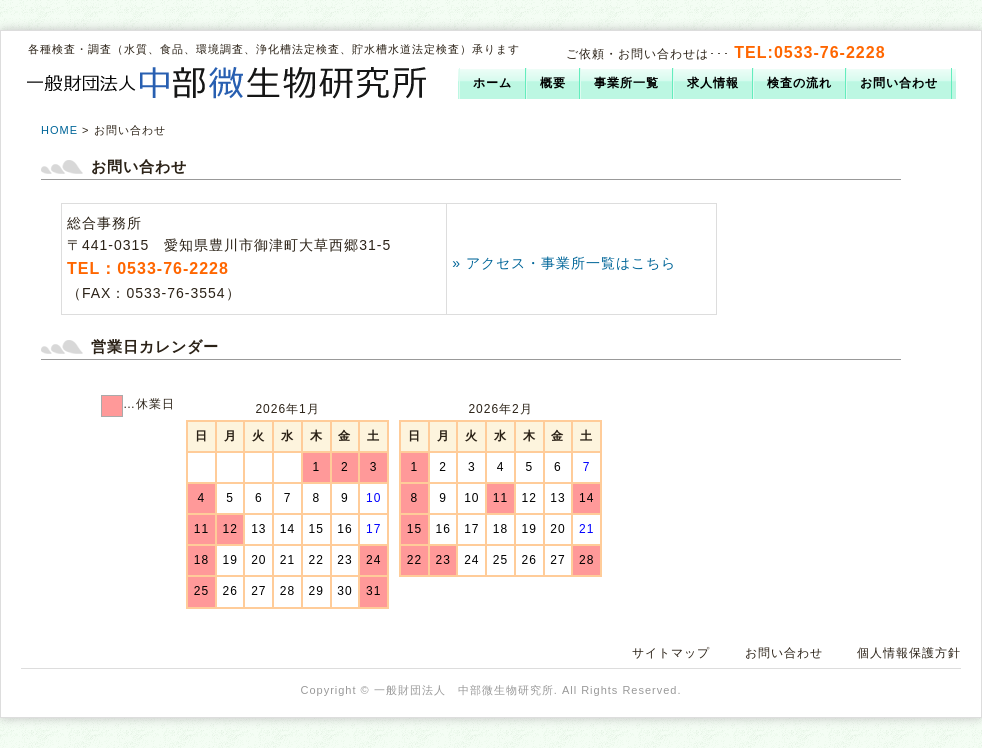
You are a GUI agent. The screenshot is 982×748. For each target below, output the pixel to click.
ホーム (492, 83)
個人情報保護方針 (909, 653)
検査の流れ (799, 83)
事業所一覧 (626, 83)
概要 (553, 83)
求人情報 (713, 83)
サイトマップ (671, 653)
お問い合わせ (899, 83)
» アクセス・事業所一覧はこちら (564, 263)
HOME (59, 130)
